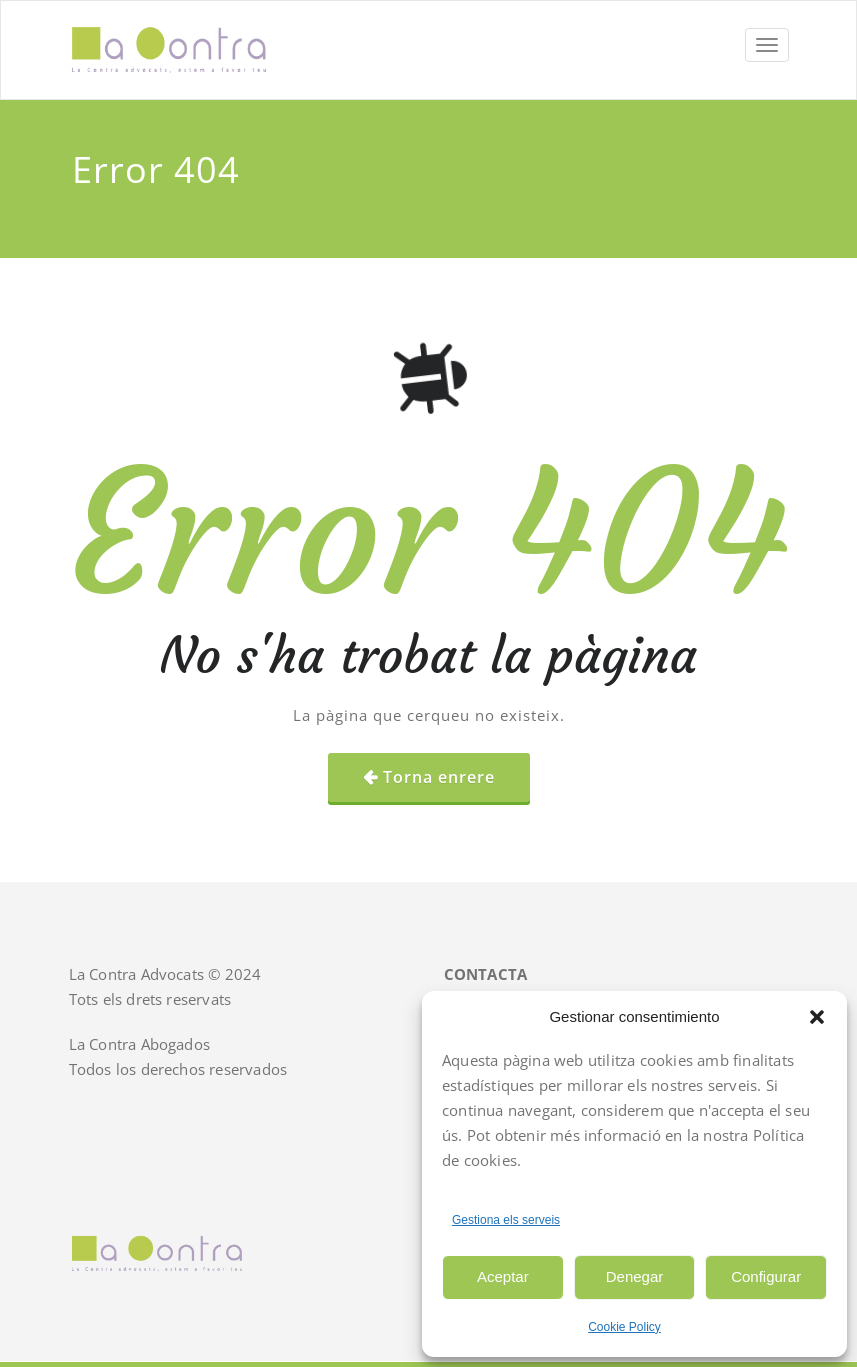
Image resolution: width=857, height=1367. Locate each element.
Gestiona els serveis (506, 1220)
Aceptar (503, 1276)
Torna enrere (439, 777)
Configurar (766, 1276)
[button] (817, 1017)
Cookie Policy (624, 1327)
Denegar (635, 1276)
